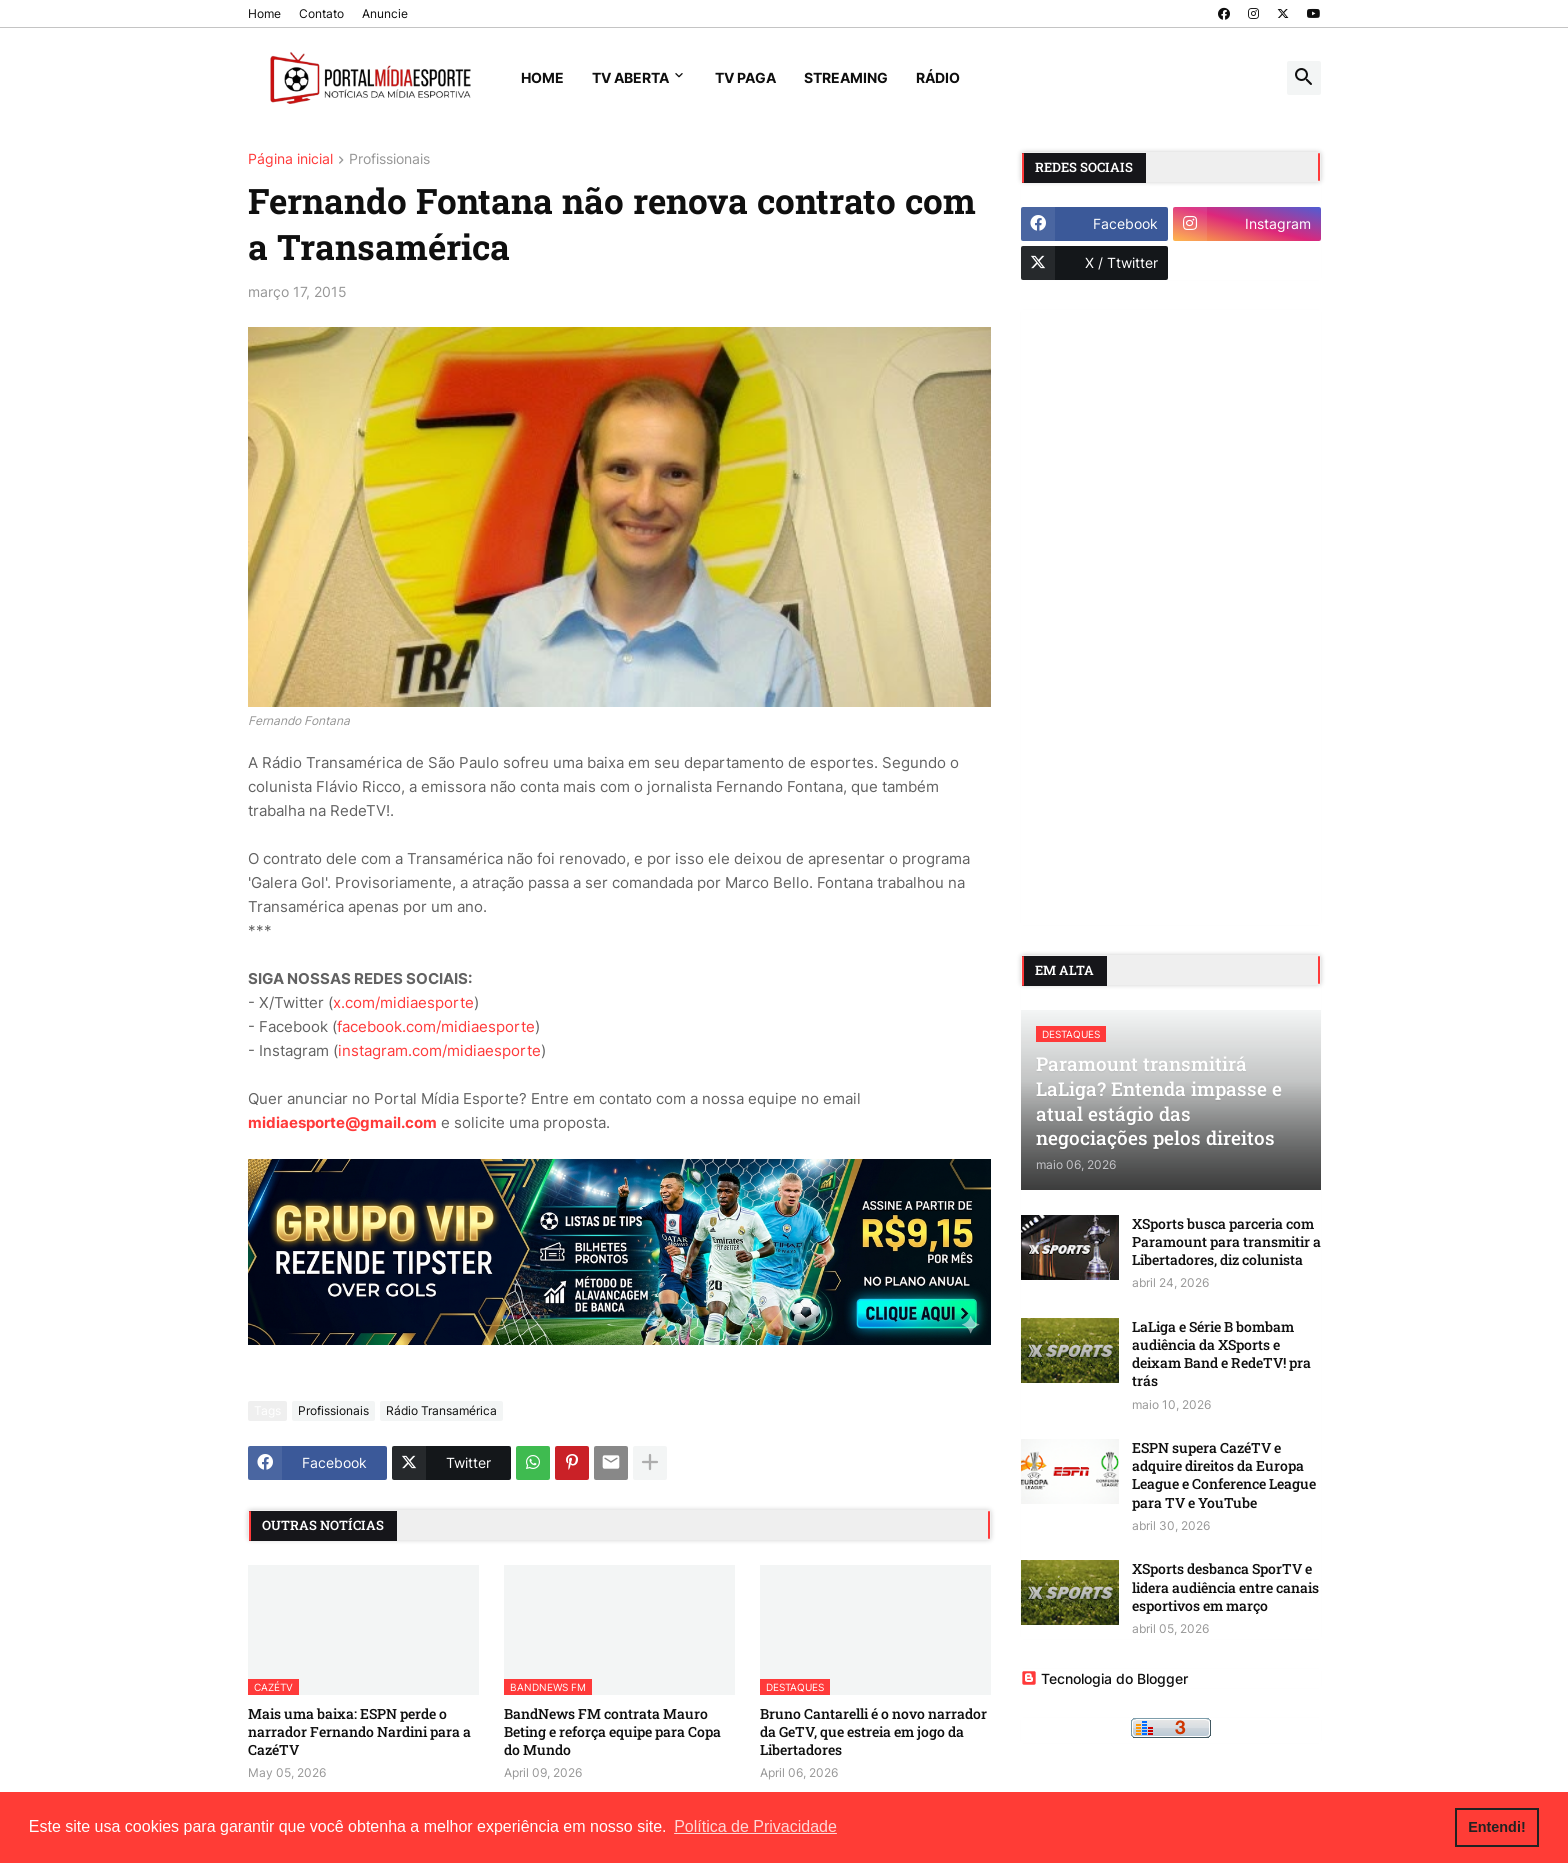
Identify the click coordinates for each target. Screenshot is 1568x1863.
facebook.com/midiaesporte (436, 1026)
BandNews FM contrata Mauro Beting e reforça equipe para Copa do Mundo (612, 1732)
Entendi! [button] (1497, 1827)
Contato (321, 13)
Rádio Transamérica (441, 1410)
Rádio (938, 77)
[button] (1304, 78)
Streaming (846, 77)
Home (264, 13)
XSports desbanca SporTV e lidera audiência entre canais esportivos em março (1225, 1587)
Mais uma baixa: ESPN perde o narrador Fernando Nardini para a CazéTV (359, 1732)
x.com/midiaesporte (403, 1002)
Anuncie (385, 13)
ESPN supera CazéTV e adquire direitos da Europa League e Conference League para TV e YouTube (1224, 1475)
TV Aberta (630, 77)
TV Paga (745, 77)
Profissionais (389, 159)
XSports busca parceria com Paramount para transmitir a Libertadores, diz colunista (1226, 1242)
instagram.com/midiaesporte (439, 1050)
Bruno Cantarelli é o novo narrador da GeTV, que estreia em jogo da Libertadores (873, 1732)
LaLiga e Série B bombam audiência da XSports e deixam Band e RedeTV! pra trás (1221, 1354)
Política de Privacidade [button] (755, 1826)
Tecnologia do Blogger (1104, 1678)
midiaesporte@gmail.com (342, 1122)
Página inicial (290, 159)
